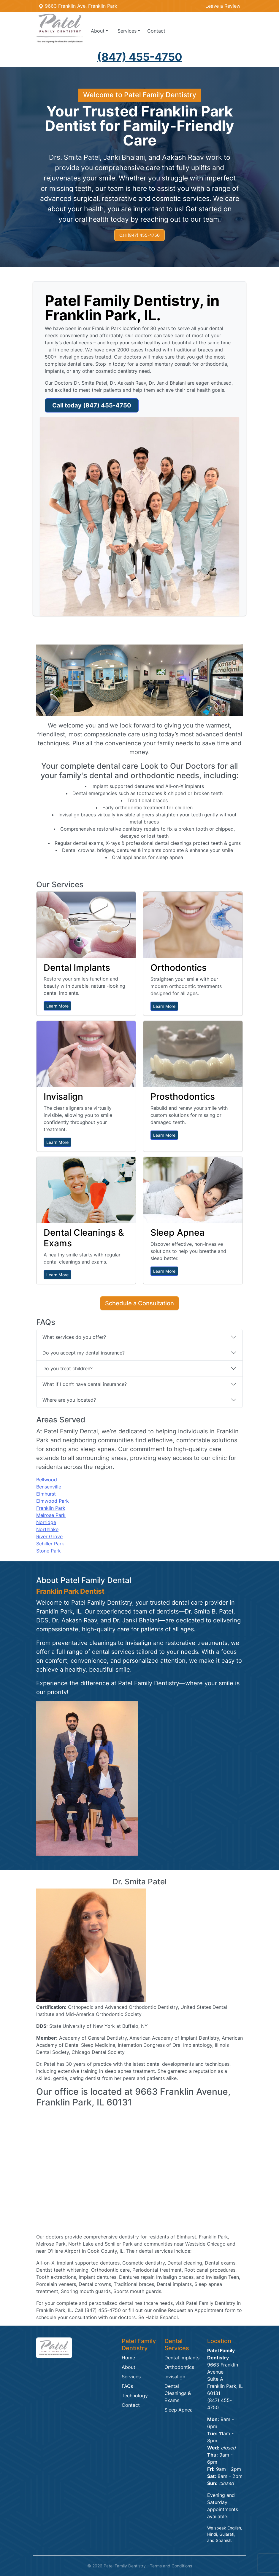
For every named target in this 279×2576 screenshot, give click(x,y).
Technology (135, 2395)
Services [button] (127, 31)
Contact (156, 31)
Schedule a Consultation (139, 1303)
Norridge (46, 1522)
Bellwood (46, 1480)
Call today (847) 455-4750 (91, 405)
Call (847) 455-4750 (139, 235)
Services (131, 2377)
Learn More (57, 1005)
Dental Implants (181, 2358)
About (128, 2367)
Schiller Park (50, 1544)
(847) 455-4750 (139, 56)
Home (128, 2358)
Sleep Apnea (178, 2410)
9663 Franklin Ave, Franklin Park (78, 6)
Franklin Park (50, 1508)
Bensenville (48, 1487)
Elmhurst (46, 1494)
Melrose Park (51, 1515)
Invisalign (174, 2377)
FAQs (127, 2386)
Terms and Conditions (171, 2565)
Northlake (47, 1529)
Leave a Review (222, 6)
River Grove (49, 1536)
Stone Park (48, 1551)
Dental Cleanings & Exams (177, 2393)
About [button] (97, 31)
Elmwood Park (52, 1501)
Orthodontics (179, 2367)
